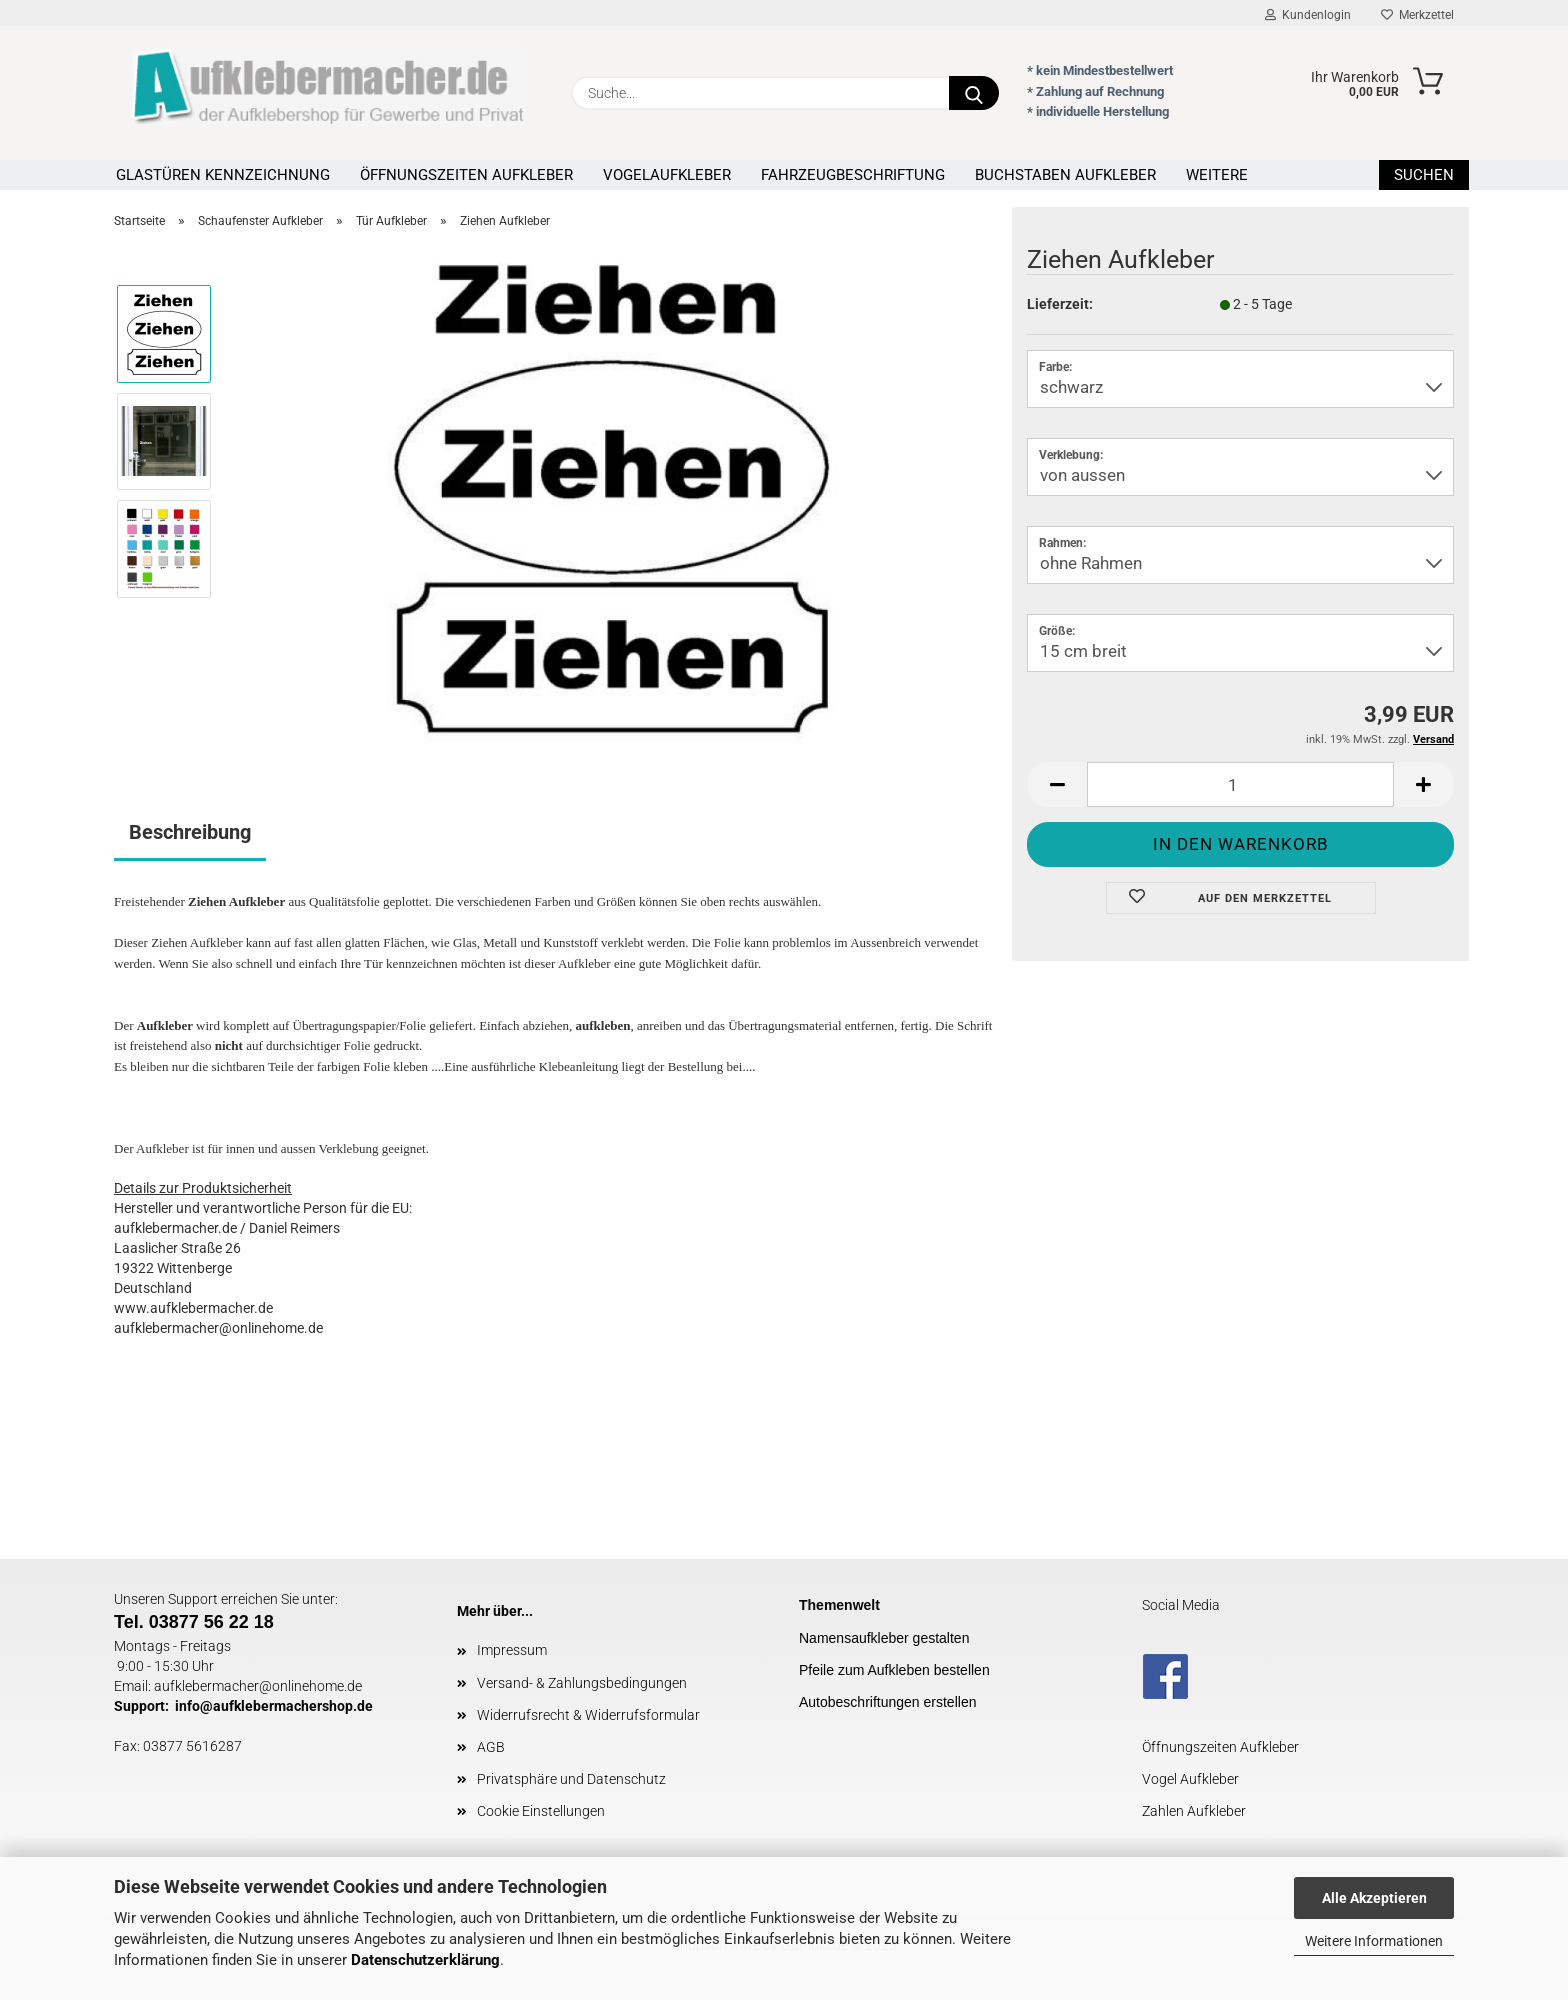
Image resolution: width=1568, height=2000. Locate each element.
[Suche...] (974, 93)
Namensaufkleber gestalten (884, 1638)
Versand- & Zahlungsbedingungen (582, 1683)
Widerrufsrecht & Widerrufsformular (588, 1715)
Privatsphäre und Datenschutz (571, 1779)
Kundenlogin (1308, 15)
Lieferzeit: (1060, 304)
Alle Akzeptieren (1374, 1898)
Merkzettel (1417, 15)
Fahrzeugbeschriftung (853, 175)
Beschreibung (190, 832)
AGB (491, 1747)
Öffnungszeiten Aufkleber (466, 175)
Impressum (512, 1650)
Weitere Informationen (1374, 1941)
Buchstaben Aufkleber (1065, 175)
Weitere (1217, 175)
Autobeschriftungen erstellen (887, 1702)
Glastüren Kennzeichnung (223, 175)
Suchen (1424, 175)
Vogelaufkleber (667, 175)
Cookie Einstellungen (541, 1811)
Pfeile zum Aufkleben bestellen (894, 1670)
